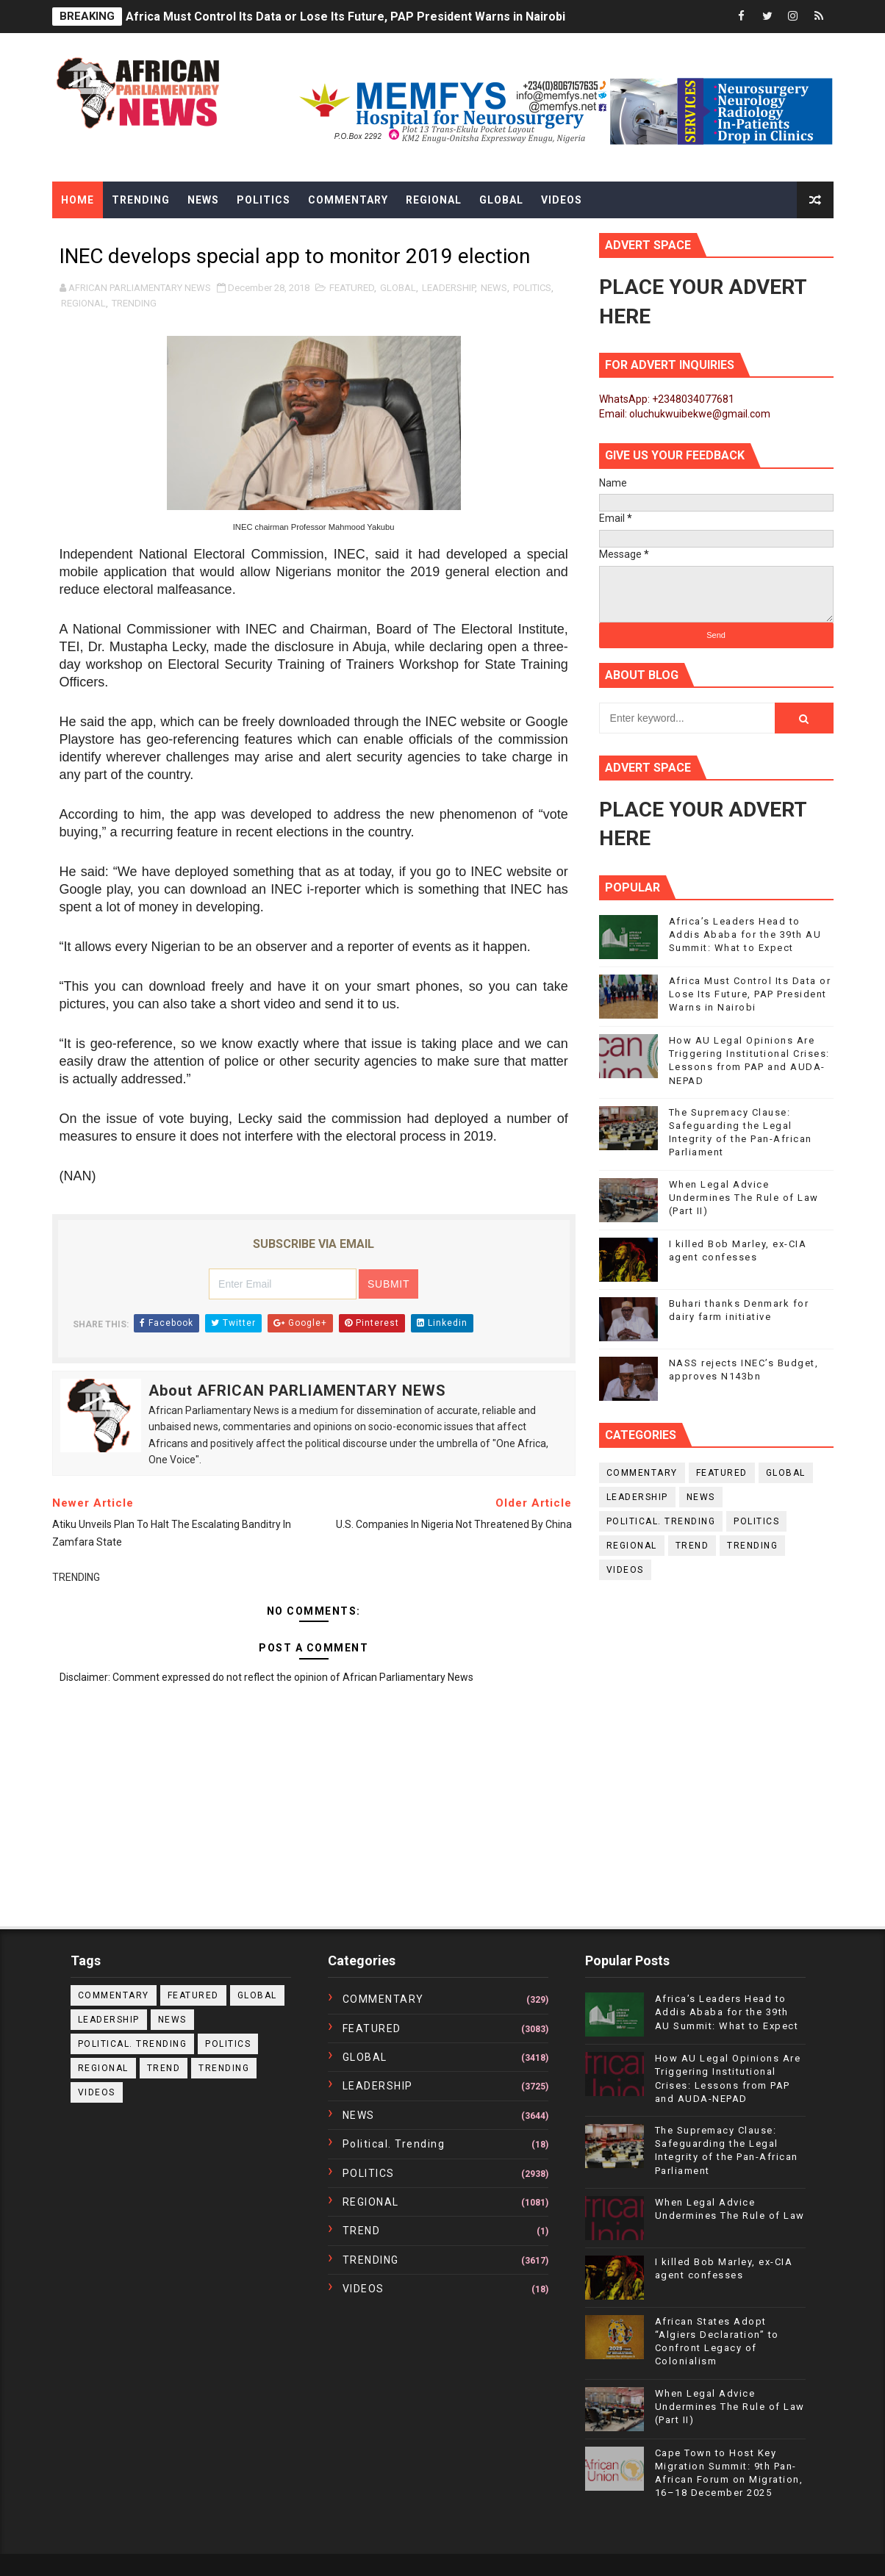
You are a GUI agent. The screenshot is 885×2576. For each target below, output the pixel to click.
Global (501, 200)
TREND (692, 1545)
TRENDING (134, 303)
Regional (434, 200)
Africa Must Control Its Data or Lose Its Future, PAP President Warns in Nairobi (345, 17)
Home (77, 200)
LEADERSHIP (448, 287)
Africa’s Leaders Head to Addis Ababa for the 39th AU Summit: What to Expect (745, 934)
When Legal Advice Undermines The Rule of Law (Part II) (744, 1197)
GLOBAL (398, 287)
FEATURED (351, 287)
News (203, 200)
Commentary (348, 200)
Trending (141, 200)
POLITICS (532, 287)
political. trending (661, 1521)
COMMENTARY (642, 1473)
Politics (263, 200)
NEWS (494, 287)
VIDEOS (625, 1570)
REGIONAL (83, 303)
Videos (561, 200)
